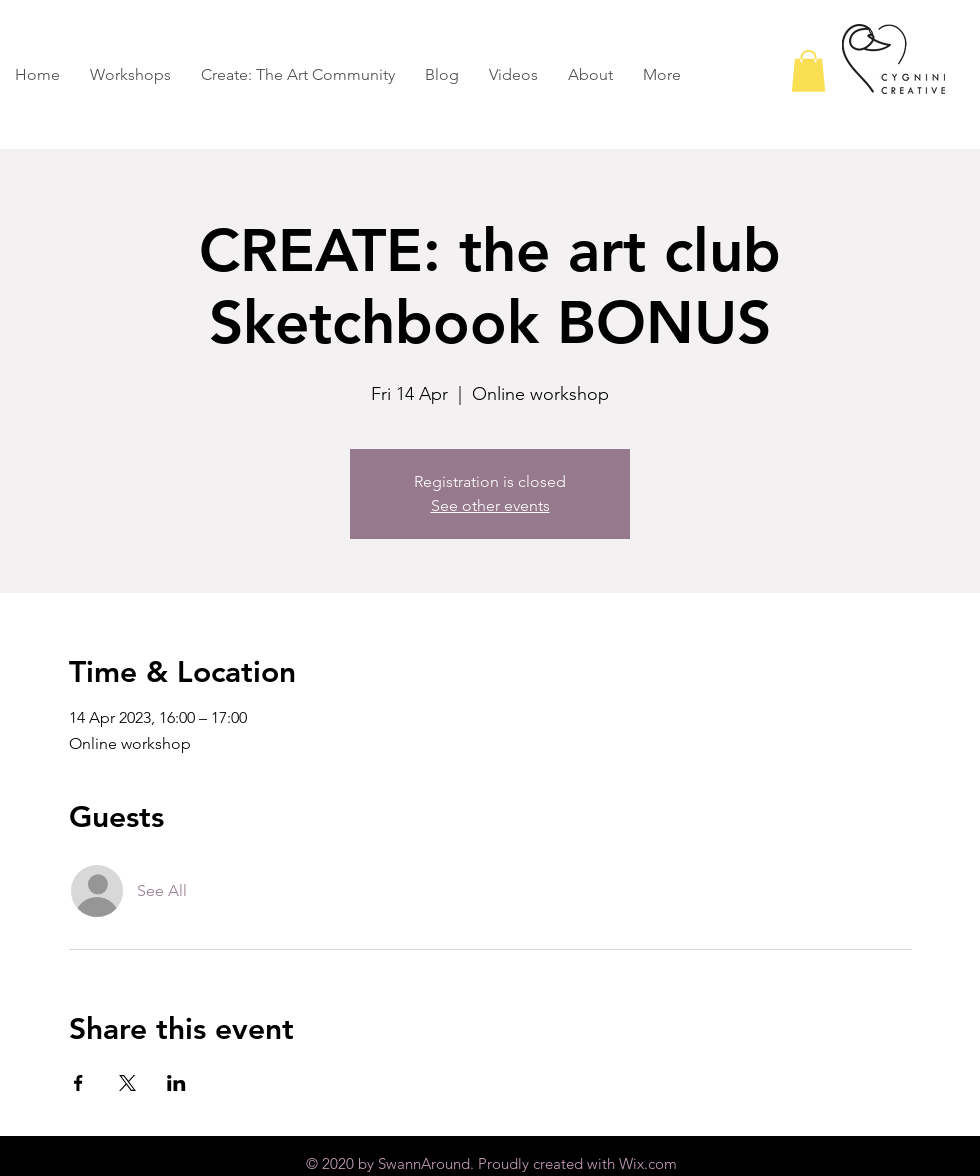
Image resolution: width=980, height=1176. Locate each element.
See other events (490, 505)
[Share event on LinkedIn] (176, 1083)
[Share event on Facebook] (78, 1083)
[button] (808, 71)
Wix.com (648, 1163)
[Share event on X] (127, 1083)
